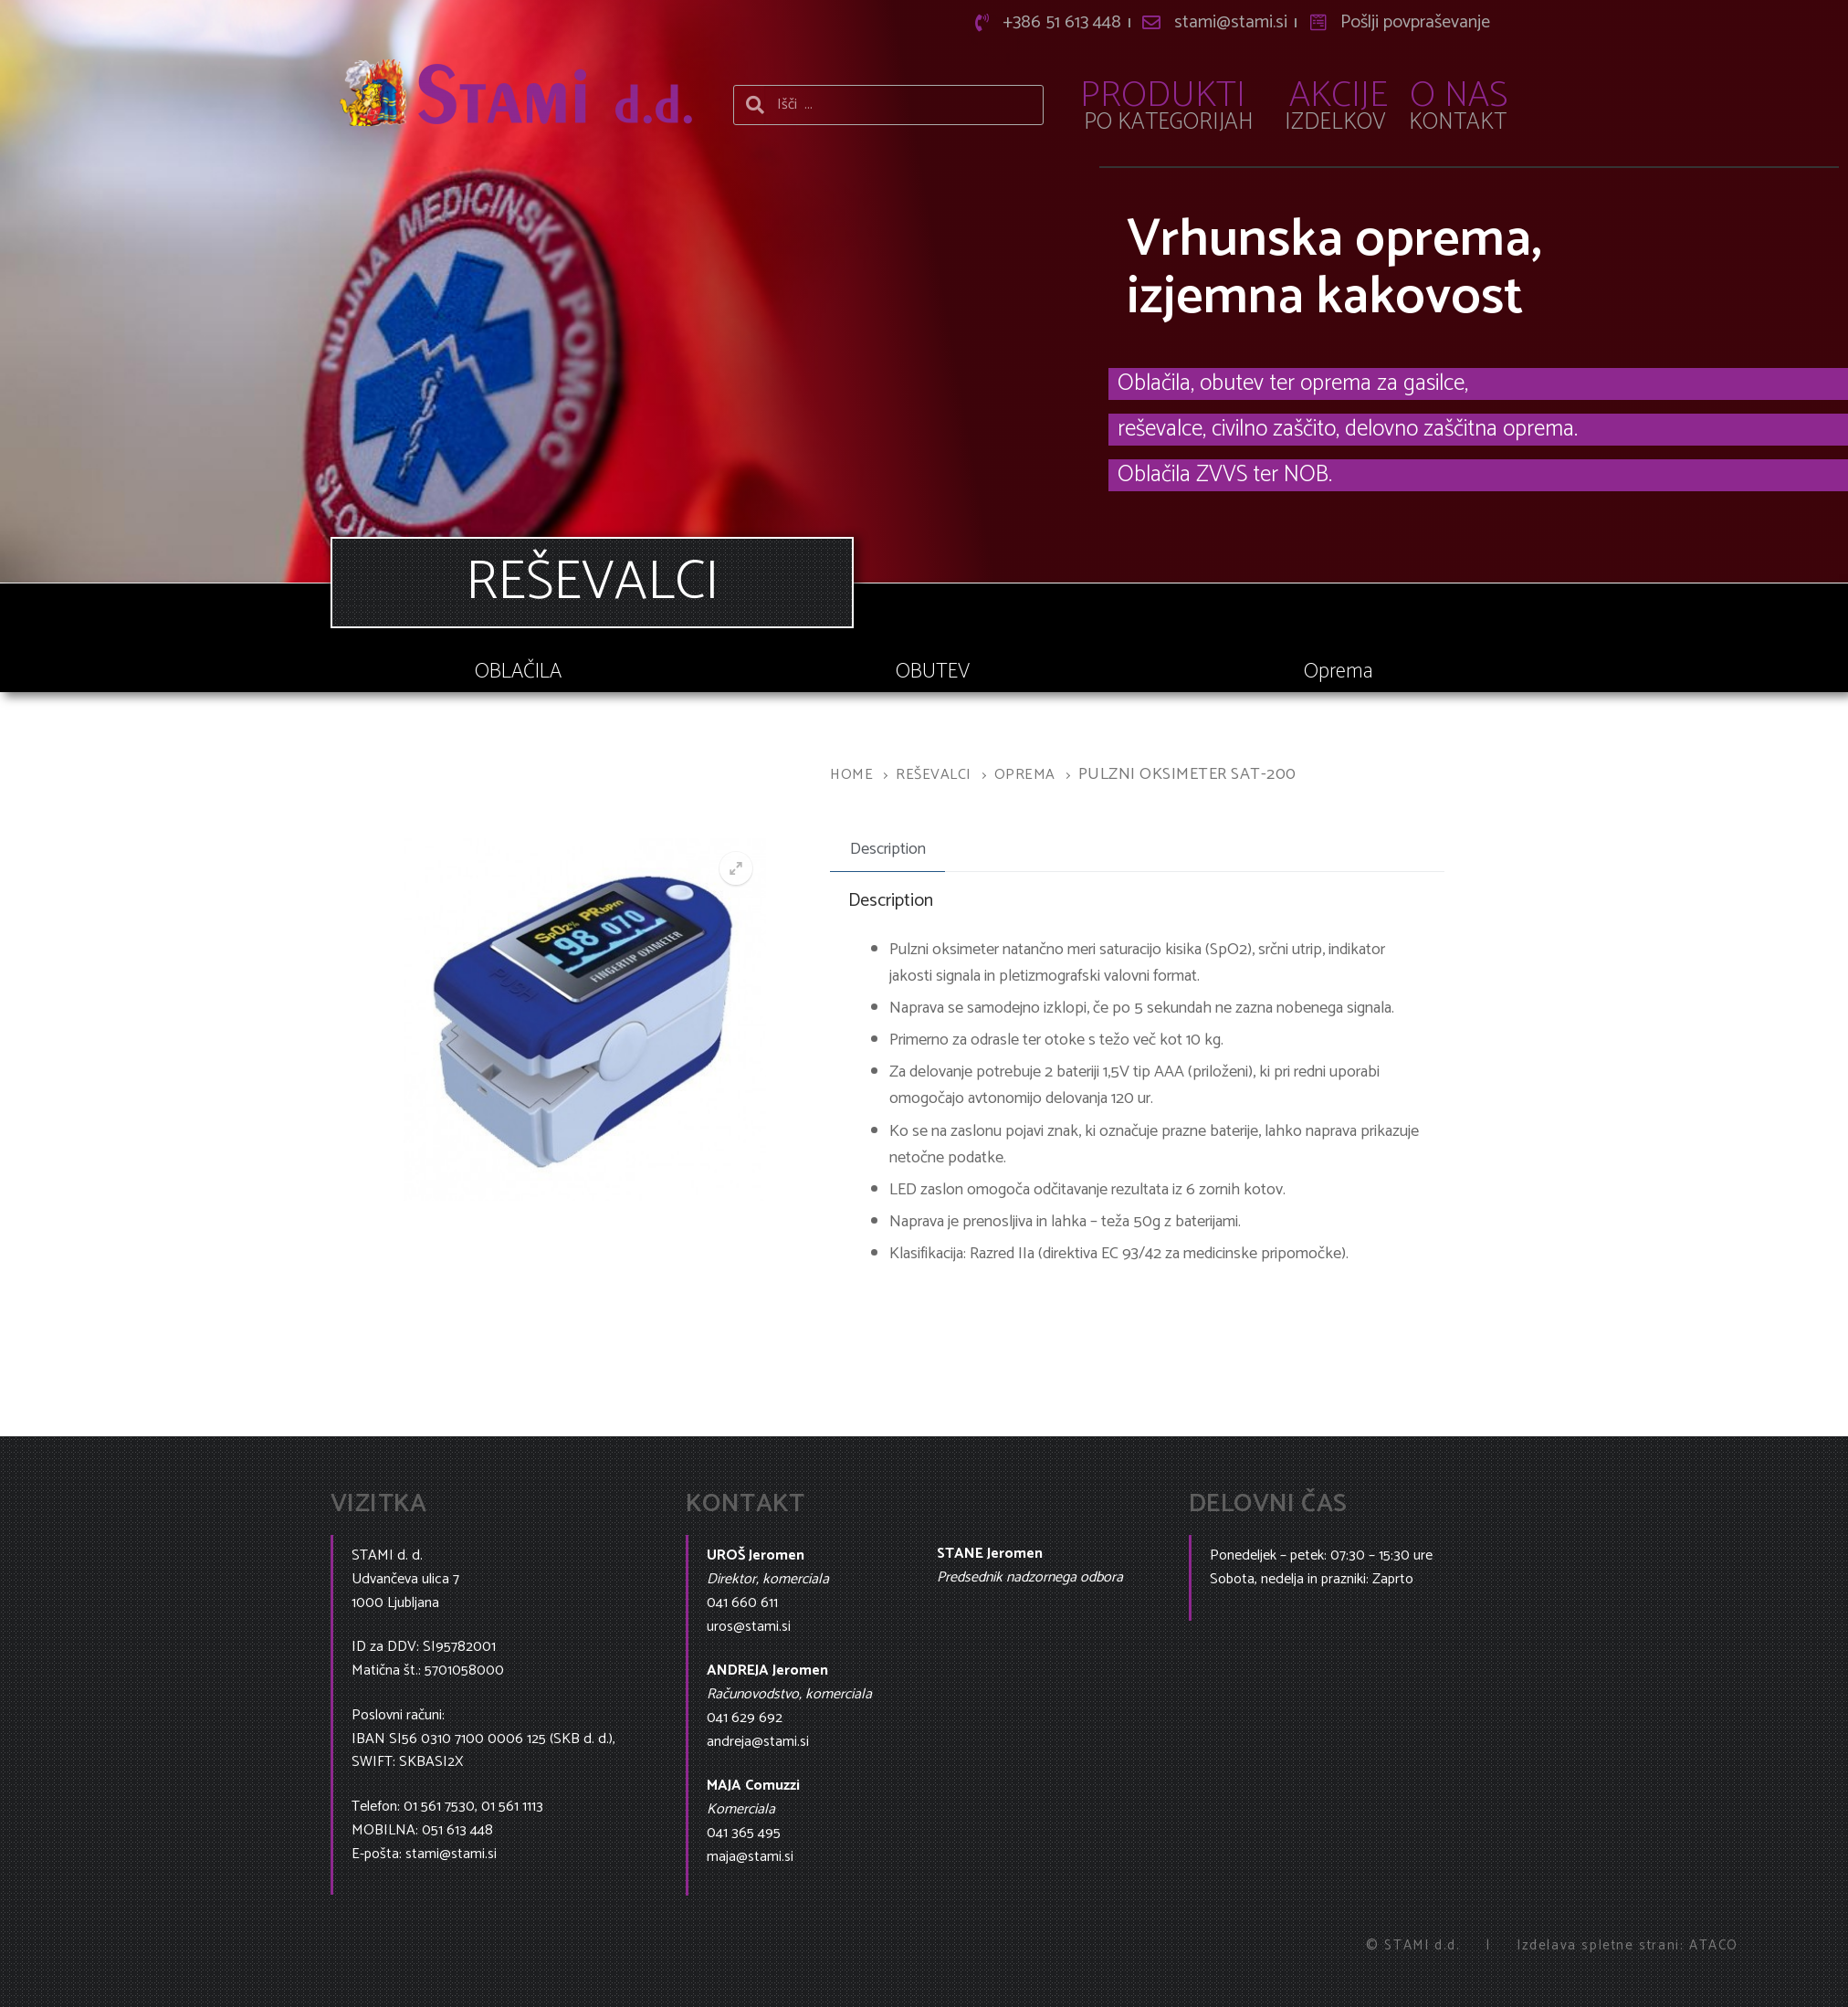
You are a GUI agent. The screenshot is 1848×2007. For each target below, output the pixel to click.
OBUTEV (933, 671)
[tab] (887, 850)
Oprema (1338, 671)
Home (851, 774)
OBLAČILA (518, 671)
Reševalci (933, 774)
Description (888, 849)
